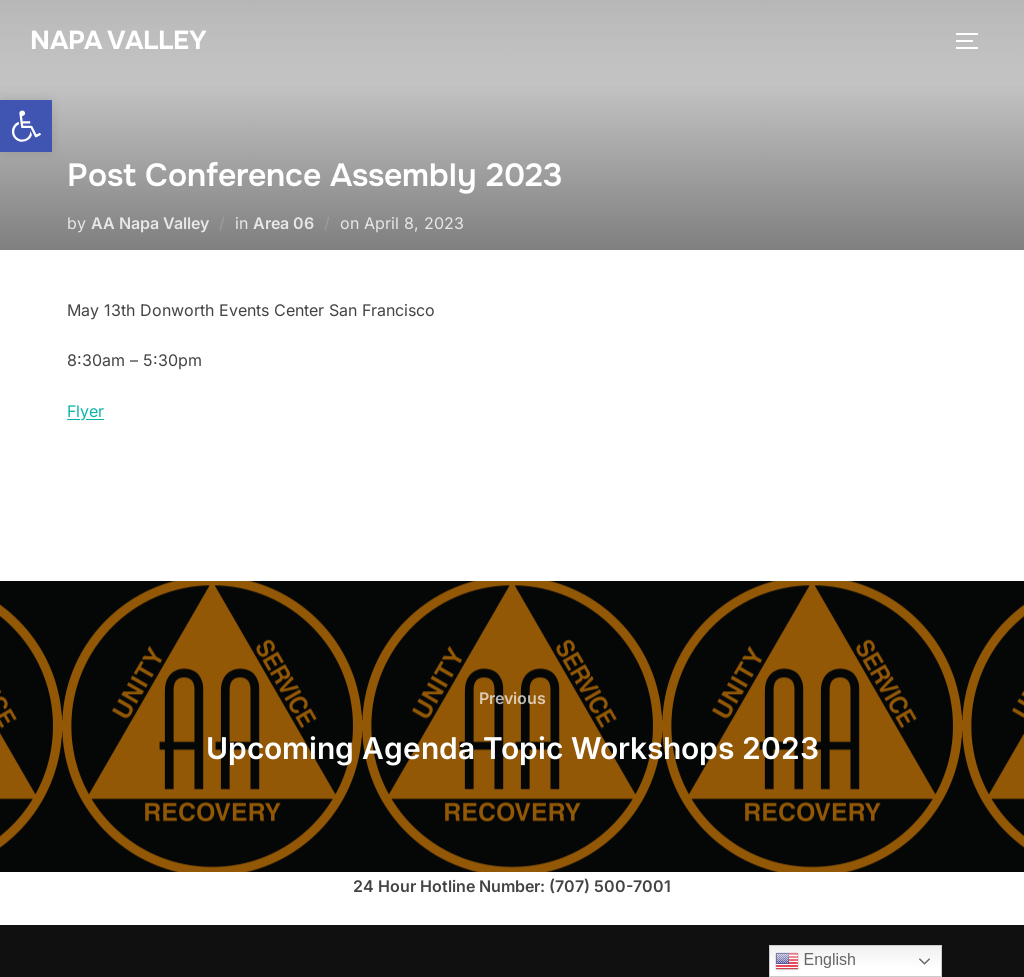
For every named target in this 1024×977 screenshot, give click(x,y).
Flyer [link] (85, 411)
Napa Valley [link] (118, 40)
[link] (26, 126)
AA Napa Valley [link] (150, 223)
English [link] (815, 961)
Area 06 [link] (283, 223)
